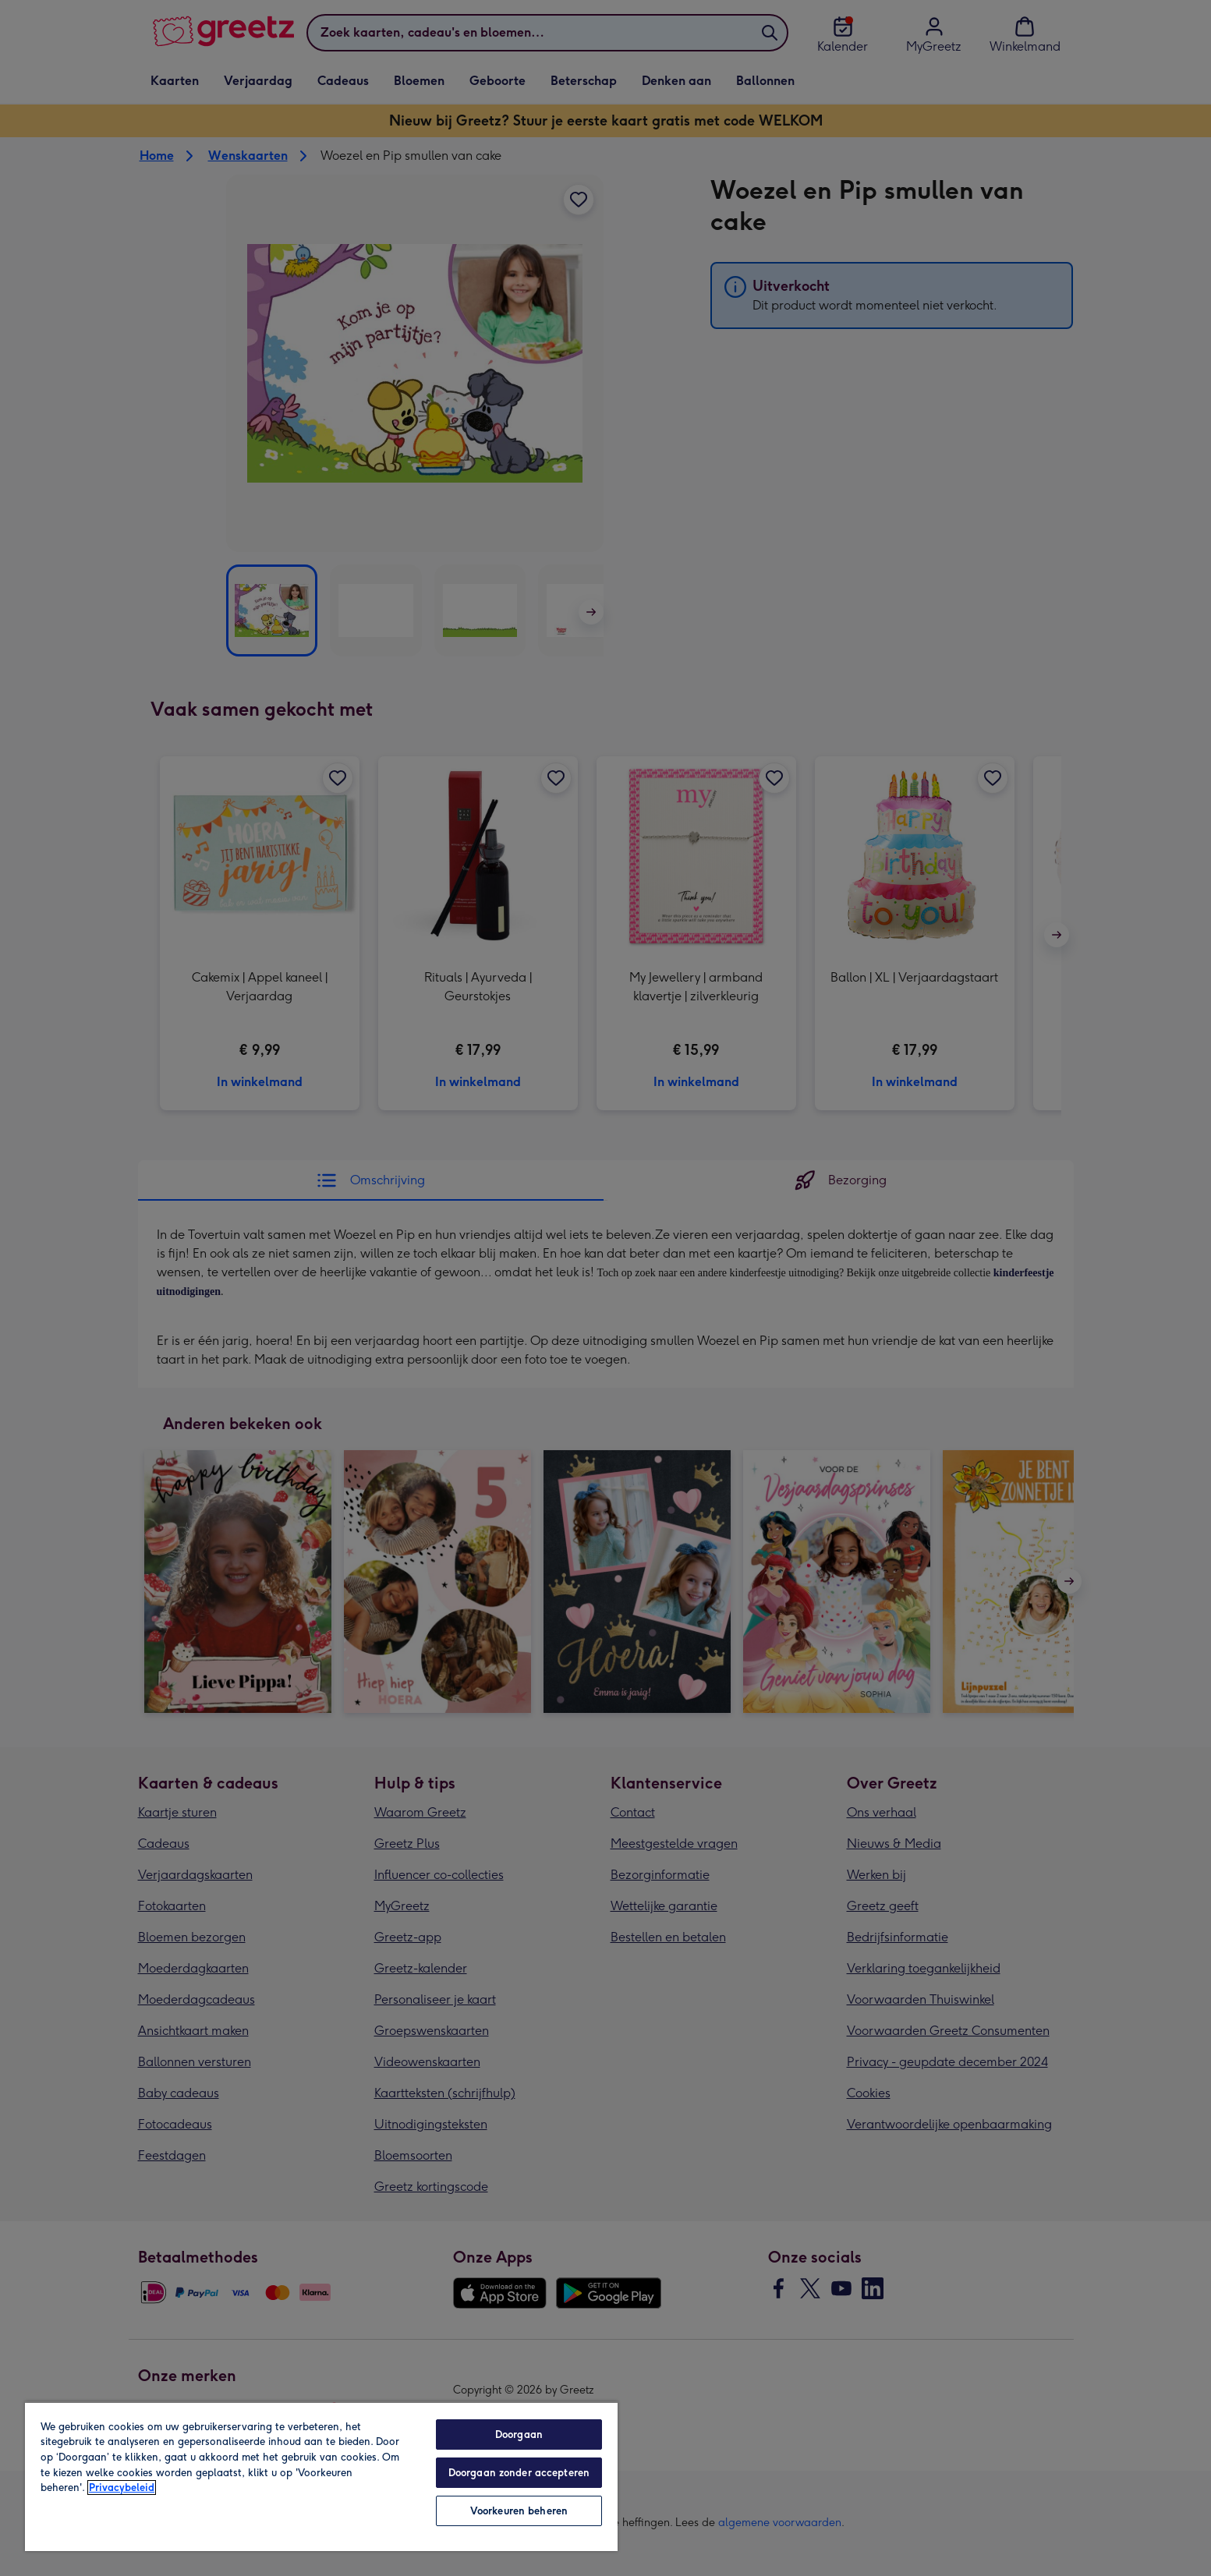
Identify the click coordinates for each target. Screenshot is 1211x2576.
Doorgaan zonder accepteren (519, 2473)
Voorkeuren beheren (519, 2511)
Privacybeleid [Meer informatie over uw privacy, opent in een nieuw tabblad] (121, 2487)
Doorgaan (519, 2434)
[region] (321, 2476)
